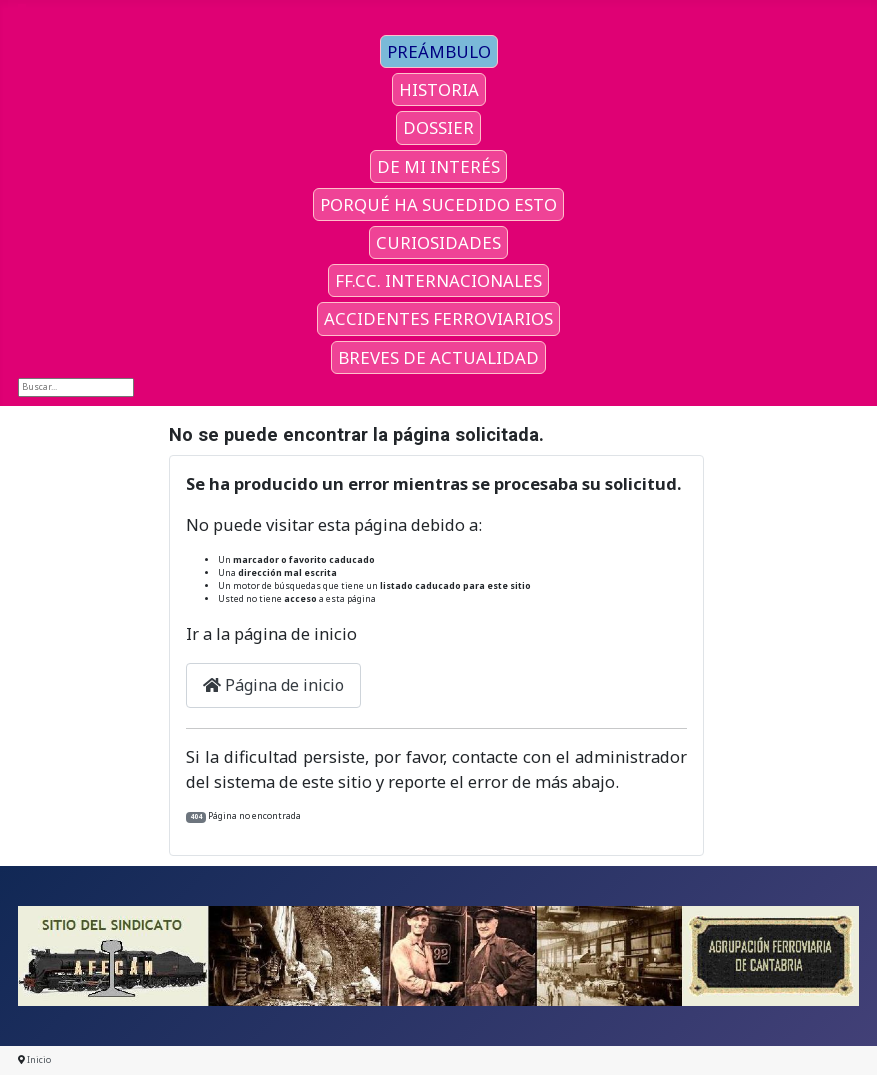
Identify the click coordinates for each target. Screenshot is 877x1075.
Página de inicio (273, 685)
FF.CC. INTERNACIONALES (438, 280)
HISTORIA (439, 89)
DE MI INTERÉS (438, 166)
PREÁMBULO (439, 51)
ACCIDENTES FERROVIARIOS (438, 318)
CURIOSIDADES (438, 242)
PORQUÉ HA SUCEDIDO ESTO (438, 204)
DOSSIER (438, 127)
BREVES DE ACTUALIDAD (438, 357)
